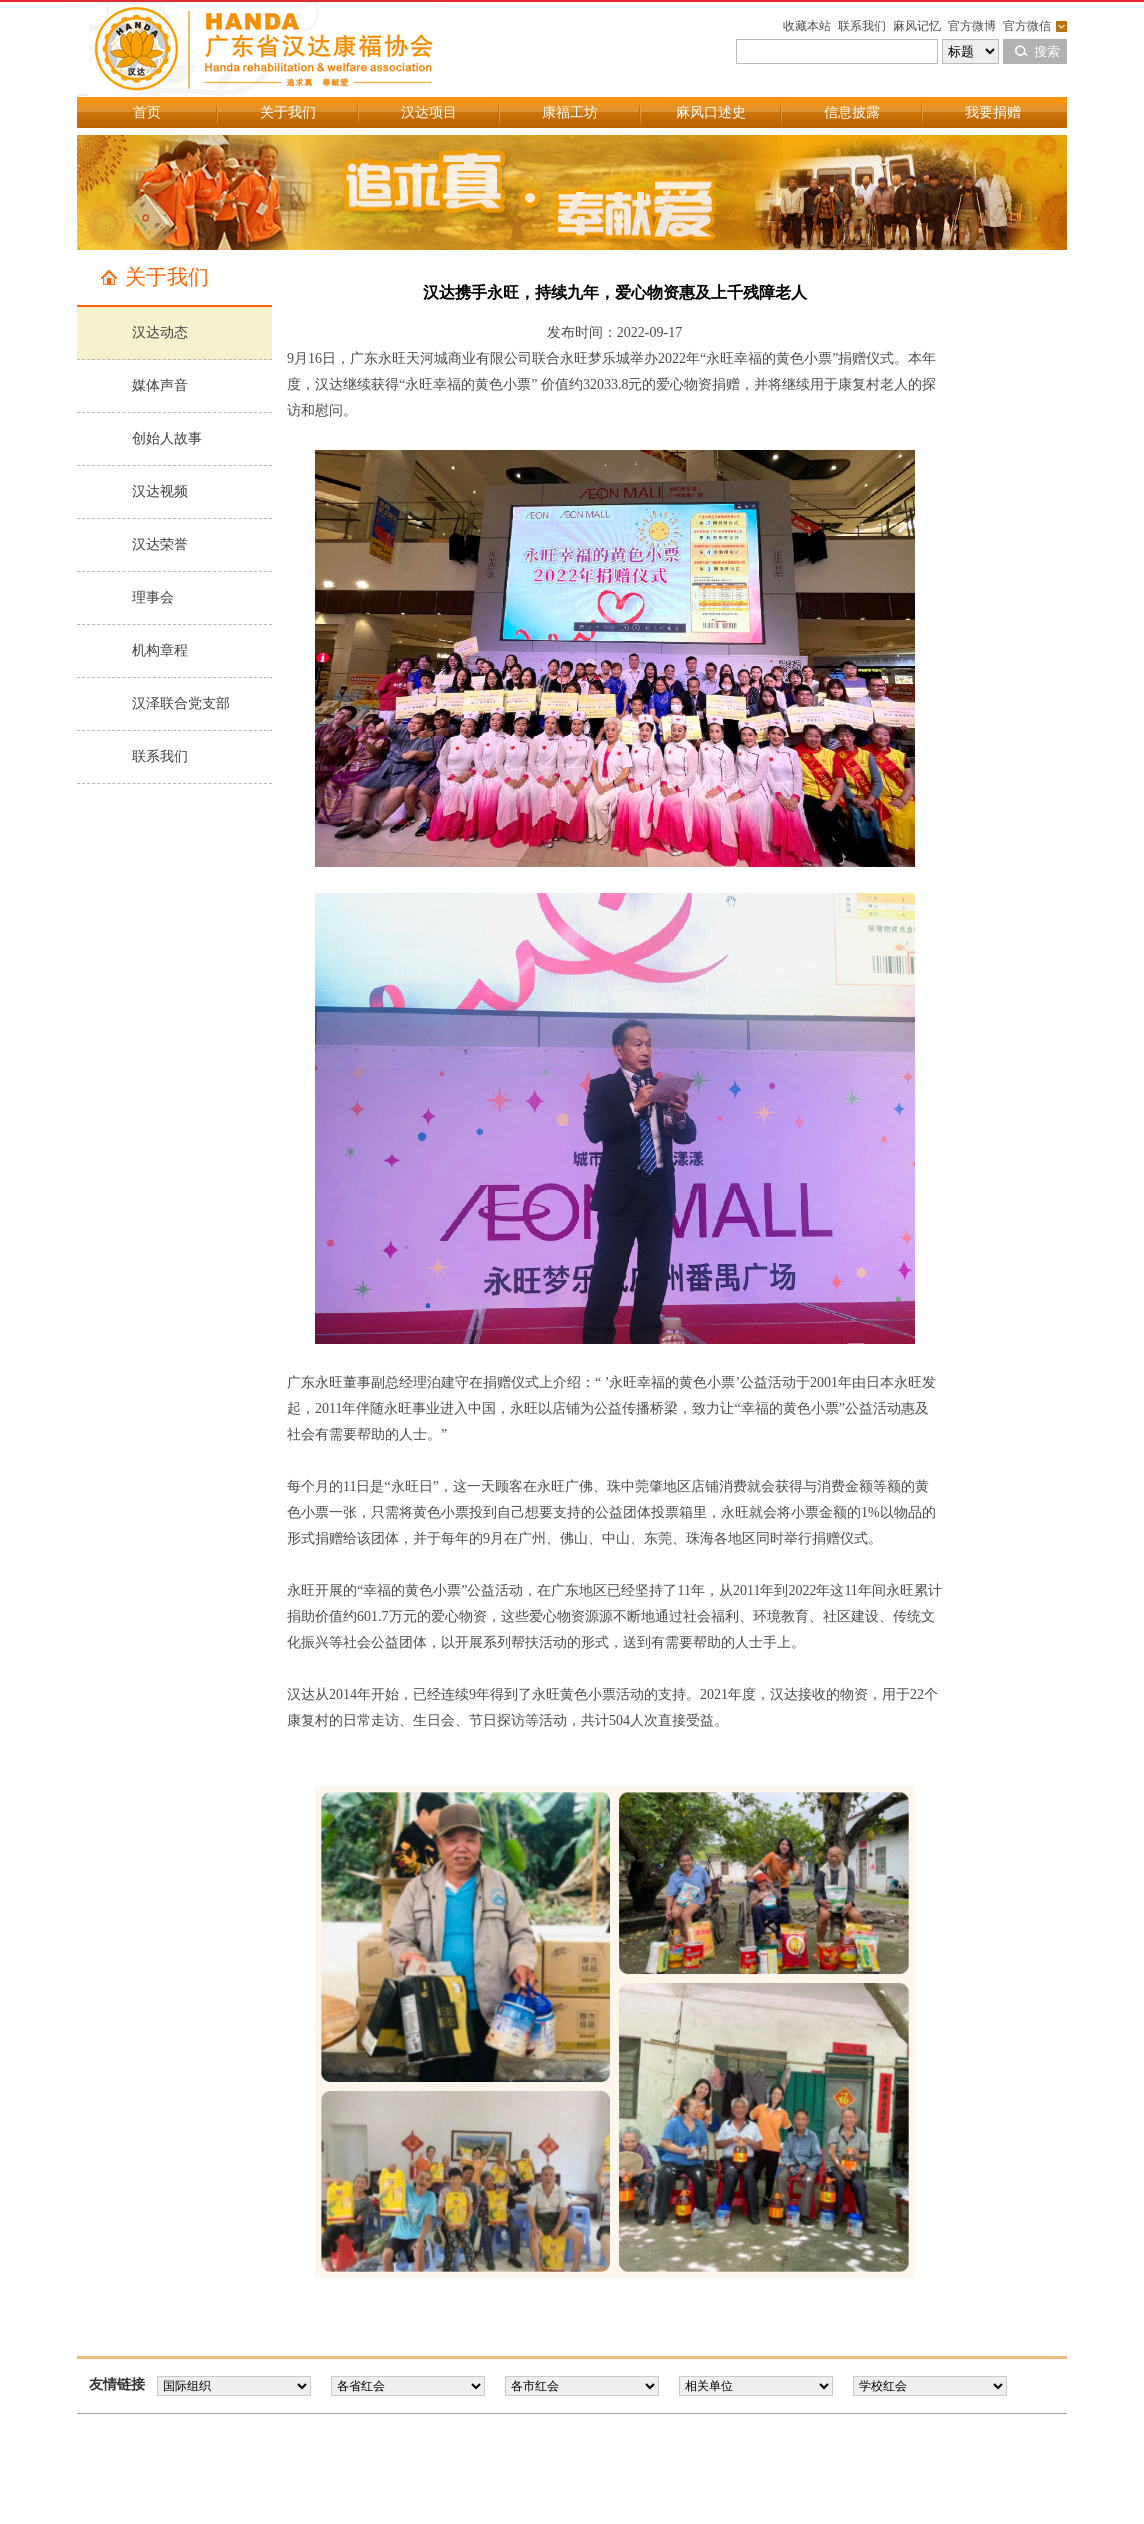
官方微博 (972, 26)
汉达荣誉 (160, 544)
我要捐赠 (993, 112)
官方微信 (1027, 26)
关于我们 (288, 112)
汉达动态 (160, 332)
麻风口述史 (711, 112)
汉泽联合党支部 (181, 703)
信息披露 (852, 112)
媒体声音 (160, 385)
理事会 (153, 597)
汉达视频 (160, 491)
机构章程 (160, 650)
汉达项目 (429, 112)
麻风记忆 (917, 26)
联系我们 (862, 26)
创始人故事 (167, 438)
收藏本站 (807, 26)
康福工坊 (570, 112)
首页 (147, 112)
